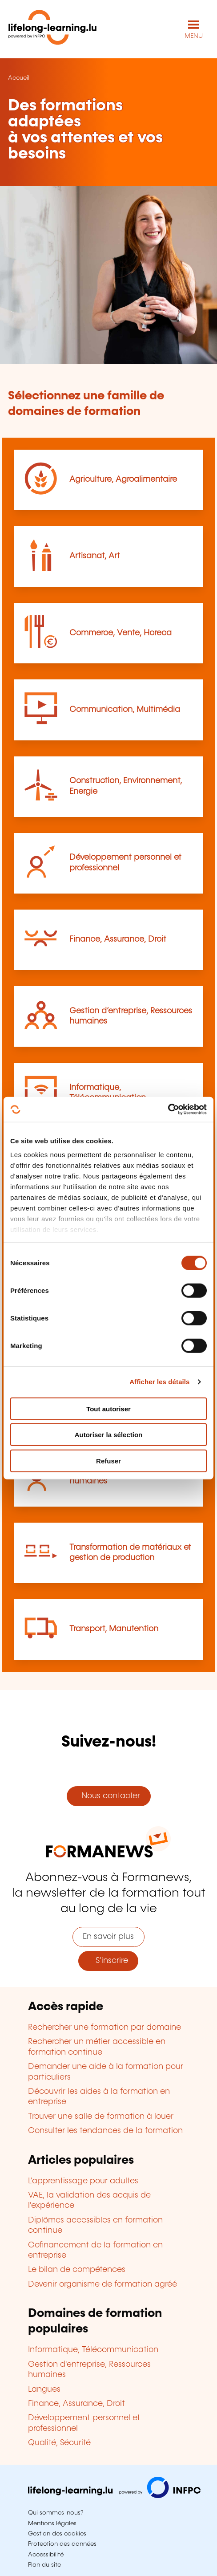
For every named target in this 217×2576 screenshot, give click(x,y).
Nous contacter (108, 1796)
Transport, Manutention (113, 1629)
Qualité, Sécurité (59, 2443)
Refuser (108, 1460)
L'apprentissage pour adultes (83, 2181)
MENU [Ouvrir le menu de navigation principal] (194, 36)
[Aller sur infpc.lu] (114, 2496)
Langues (44, 2389)
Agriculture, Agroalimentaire (123, 479)
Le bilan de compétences (76, 2270)
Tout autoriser (108, 1408)
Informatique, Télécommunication (93, 2350)
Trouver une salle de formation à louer (100, 2117)
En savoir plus (108, 1937)
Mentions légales (52, 2523)
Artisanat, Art (94, 556)
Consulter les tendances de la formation (105, 2131)
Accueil (18, 78)
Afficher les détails (159, 1382)
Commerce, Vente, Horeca (120, 633)
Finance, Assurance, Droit (117, 939)
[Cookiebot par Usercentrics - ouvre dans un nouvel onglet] (168, 1109)
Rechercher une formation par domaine (104, 2027)
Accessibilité (46, 2555)
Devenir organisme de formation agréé (102, 2284)
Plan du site (44, 2565)
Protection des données (62, 2544)
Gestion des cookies (57, 2534)
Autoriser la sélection (109, 1434)
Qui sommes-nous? (55, 2513)
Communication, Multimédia (124, 710)
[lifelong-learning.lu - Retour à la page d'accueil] (52, 29)
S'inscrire (108, 1961)
